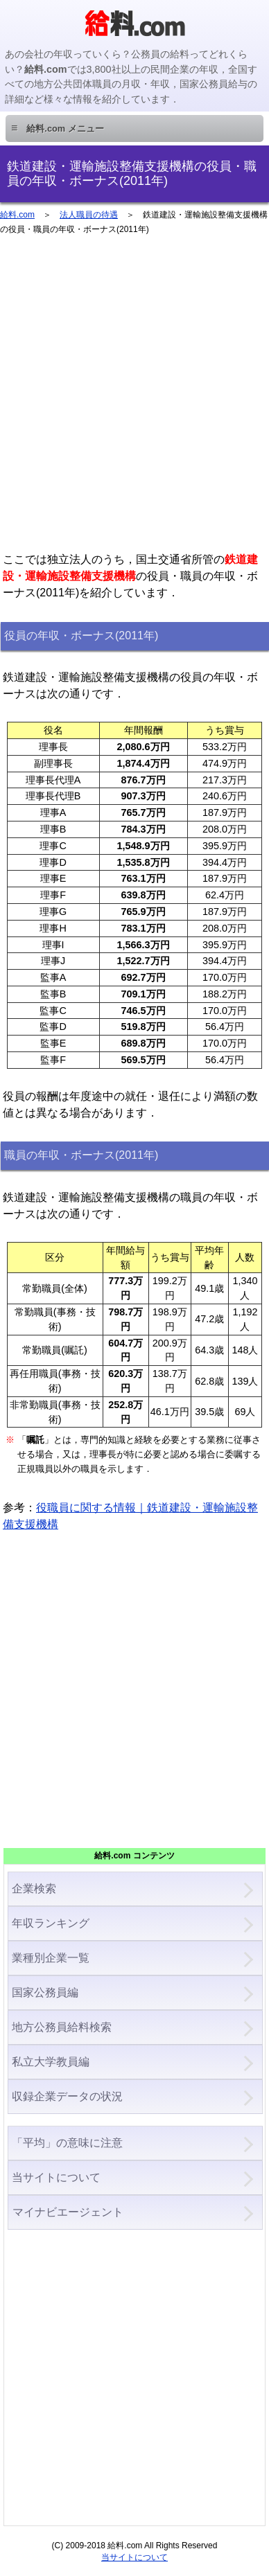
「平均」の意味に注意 (67, 2143)
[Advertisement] (134, 399)
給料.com (17, 215)
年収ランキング (50, 1923)
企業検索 (34, 1888)
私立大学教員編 (50, 2062)
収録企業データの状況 (67, 2096)
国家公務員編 (45, 1992)
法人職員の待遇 (89, 215)
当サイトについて (56, 2177)
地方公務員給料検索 (62, 2027)
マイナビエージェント (67, 2212)
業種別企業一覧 (50, 1958)
